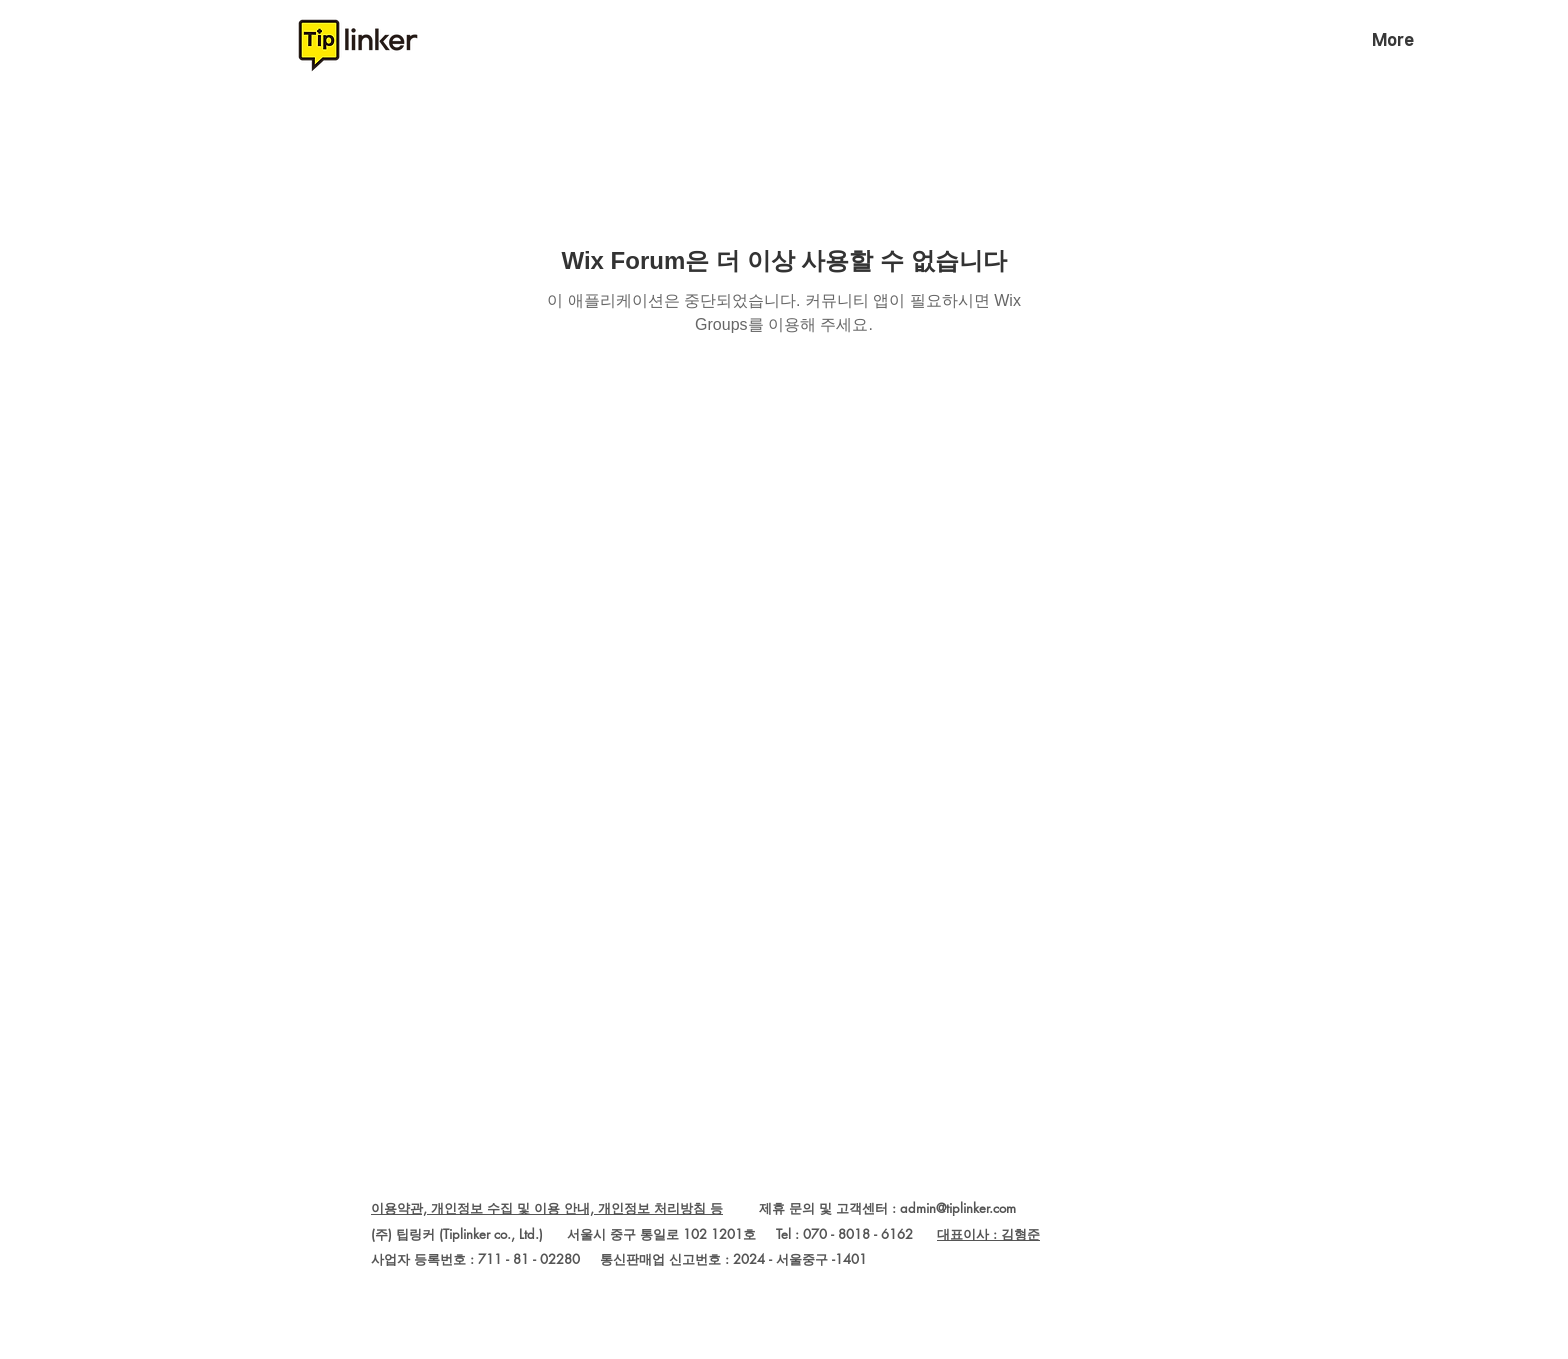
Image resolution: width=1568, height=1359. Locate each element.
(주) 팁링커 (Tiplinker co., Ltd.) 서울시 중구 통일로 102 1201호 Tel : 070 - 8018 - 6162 (654, 1234)
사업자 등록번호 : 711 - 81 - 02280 (475, 1259)
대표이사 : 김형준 (988, 1234)
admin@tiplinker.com (958, 1208)
